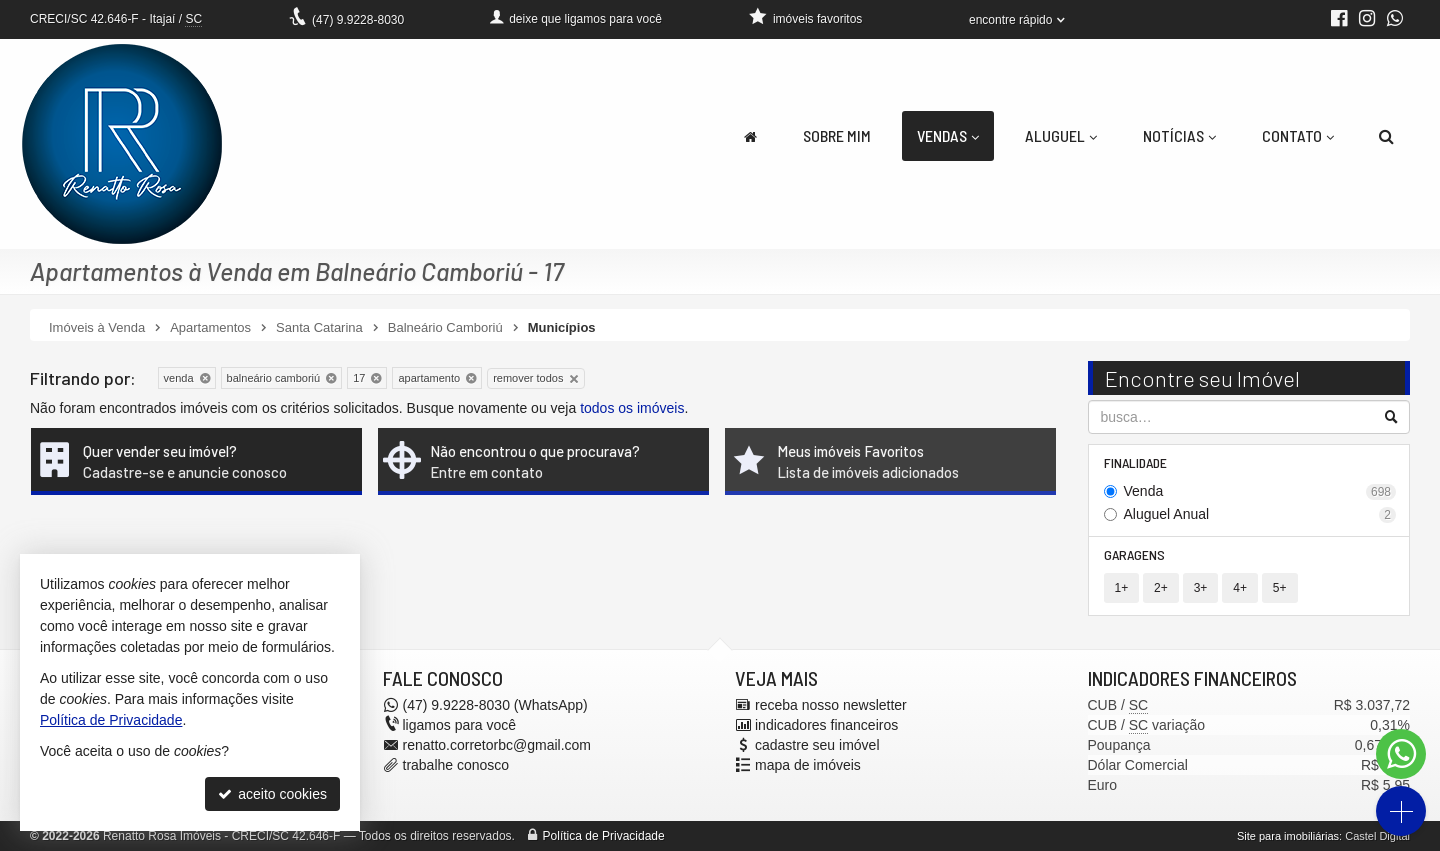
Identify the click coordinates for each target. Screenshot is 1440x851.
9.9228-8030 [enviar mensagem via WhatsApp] (358, 20)
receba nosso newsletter (831, 705)
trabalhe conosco (456, 765)
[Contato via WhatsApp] (1401, 754)
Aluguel (1061, 135)
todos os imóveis (632, 408)
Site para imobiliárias (1288, 836)
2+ (1161, 588)
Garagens (1134, 554)
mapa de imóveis (808, 765)
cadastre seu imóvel (817, 745)
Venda (1260, 491)
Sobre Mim (837, 135)
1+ (1122, 588)
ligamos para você (460, 725)
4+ (1240, 588)
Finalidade (1135, 462)
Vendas (948, 135)
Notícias (1179, 135)
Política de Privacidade (604, 836)
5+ (1280, 588)
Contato (1298, 135)
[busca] (1386, 136)
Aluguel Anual (1260, 514)
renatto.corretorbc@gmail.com (497, 745)
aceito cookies (272, 794)
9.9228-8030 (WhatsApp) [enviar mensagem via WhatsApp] (495, 705)
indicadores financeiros (826, 725)
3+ (1201, 588)
